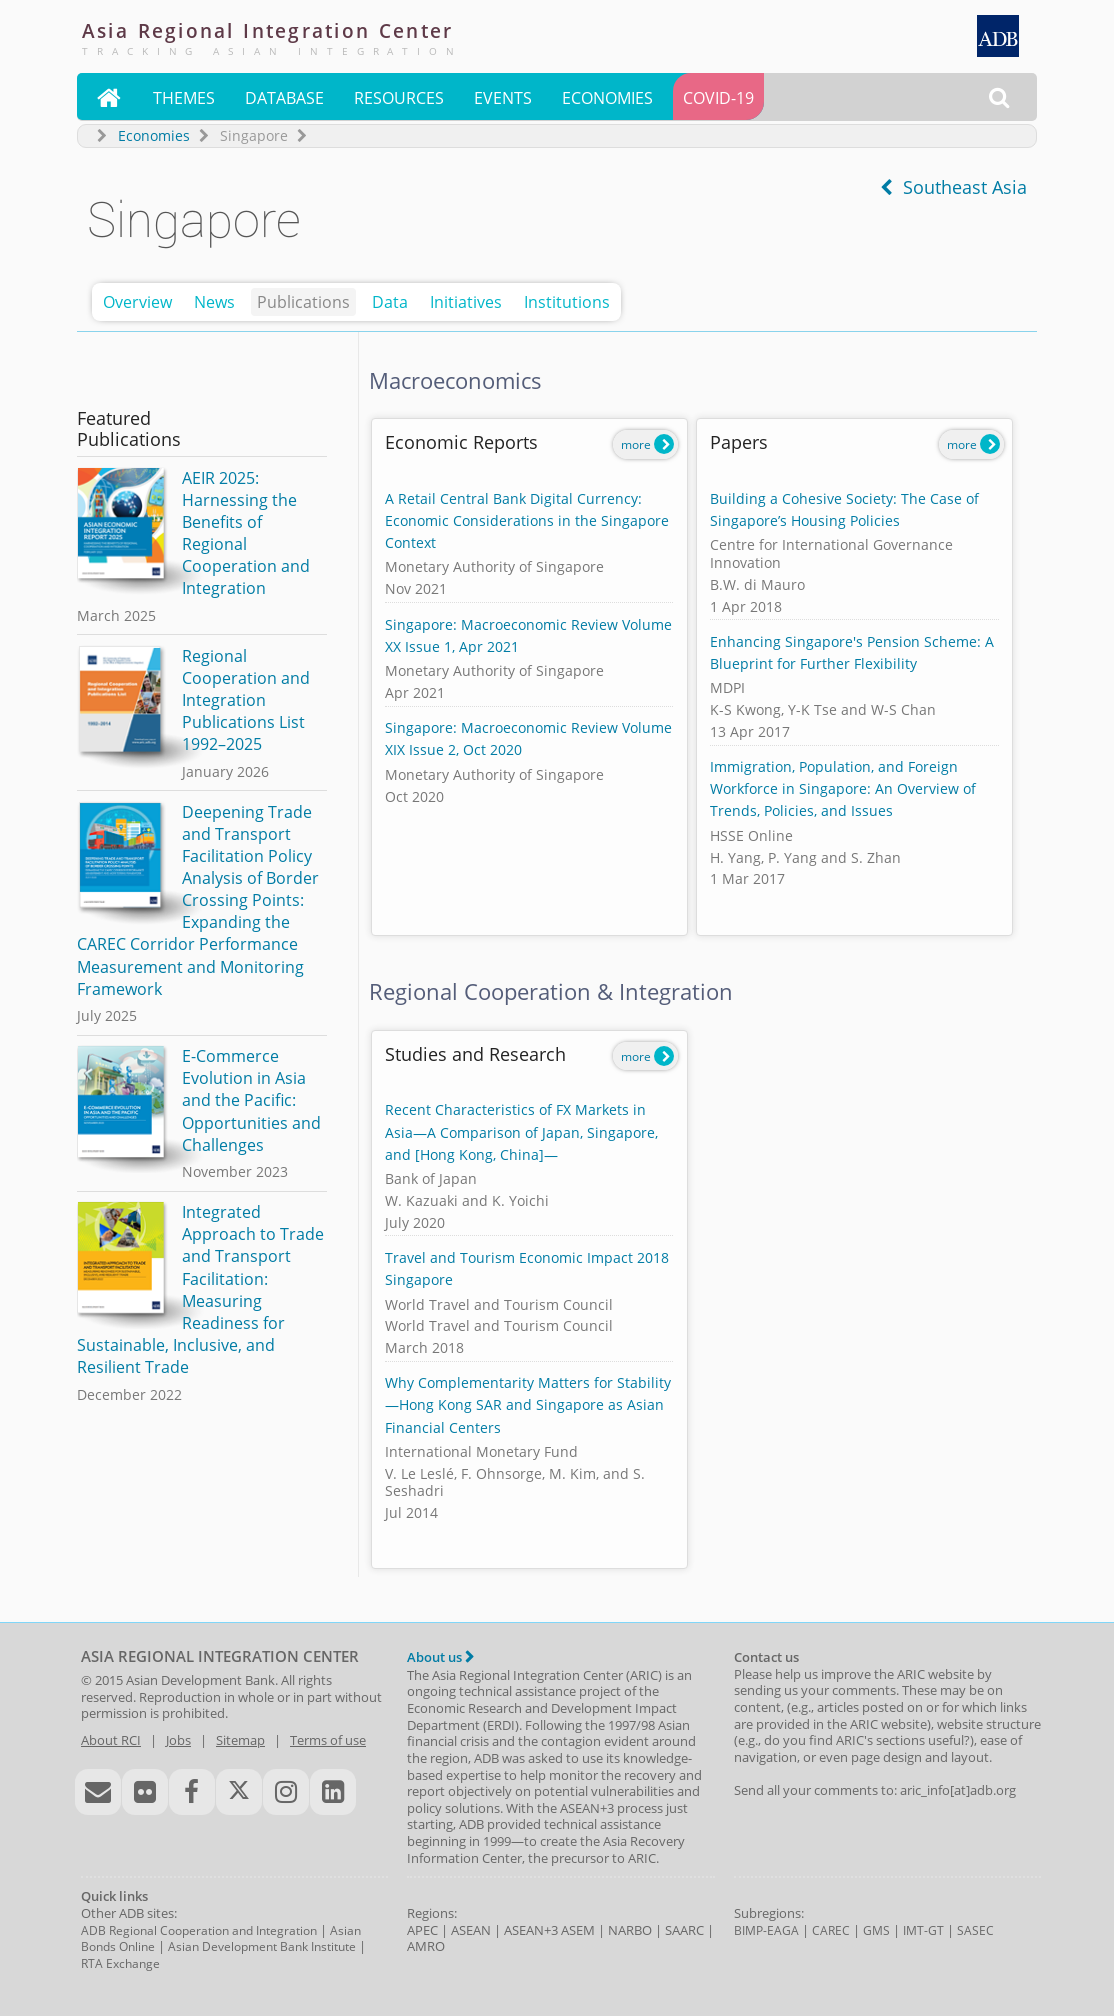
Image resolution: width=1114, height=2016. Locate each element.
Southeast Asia (953, 187)
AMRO (426, 1946)
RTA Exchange (120, 1963)
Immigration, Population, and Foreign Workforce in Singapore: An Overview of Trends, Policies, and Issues (843, 788)
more (647, 444)
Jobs (178, 1740)
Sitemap (240, 1740)
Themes (184, 98)
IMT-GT (923, 1930)
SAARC (684, 1930)
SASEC (975, 1930)
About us (440, 1657)
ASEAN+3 (531, 1930)
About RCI (111, 1740)
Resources (399, 98)
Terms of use (328, 1740)
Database (284, 98)
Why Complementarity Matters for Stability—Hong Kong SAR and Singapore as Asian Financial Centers (528, 1404)
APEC (422, 1930)
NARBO (630, 1930)
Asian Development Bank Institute (262, 1946)
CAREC (831, 1930)
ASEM (578, 1930)
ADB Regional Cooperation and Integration (199, 1930)
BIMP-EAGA (766, 1930)
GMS (876, 1930)
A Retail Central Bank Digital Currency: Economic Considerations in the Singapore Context (527, 520)
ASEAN (471, 1930)
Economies (607, 98)
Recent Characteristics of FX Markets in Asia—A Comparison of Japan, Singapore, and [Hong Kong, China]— (521, 1131)
